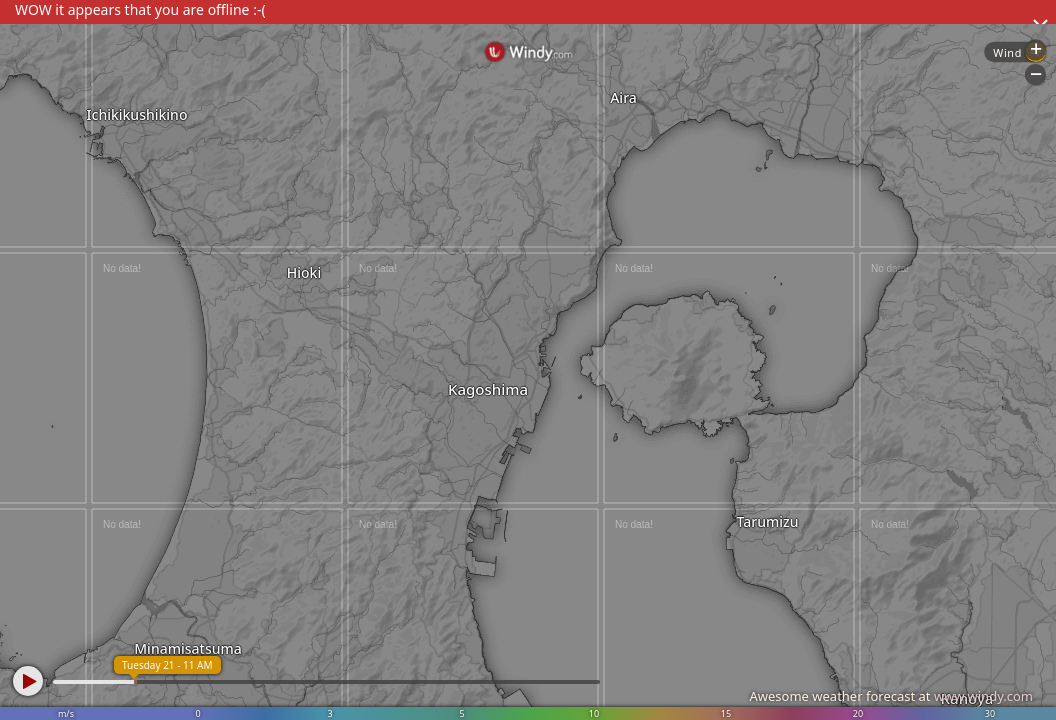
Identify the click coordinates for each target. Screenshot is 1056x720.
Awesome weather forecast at (891, 696)
